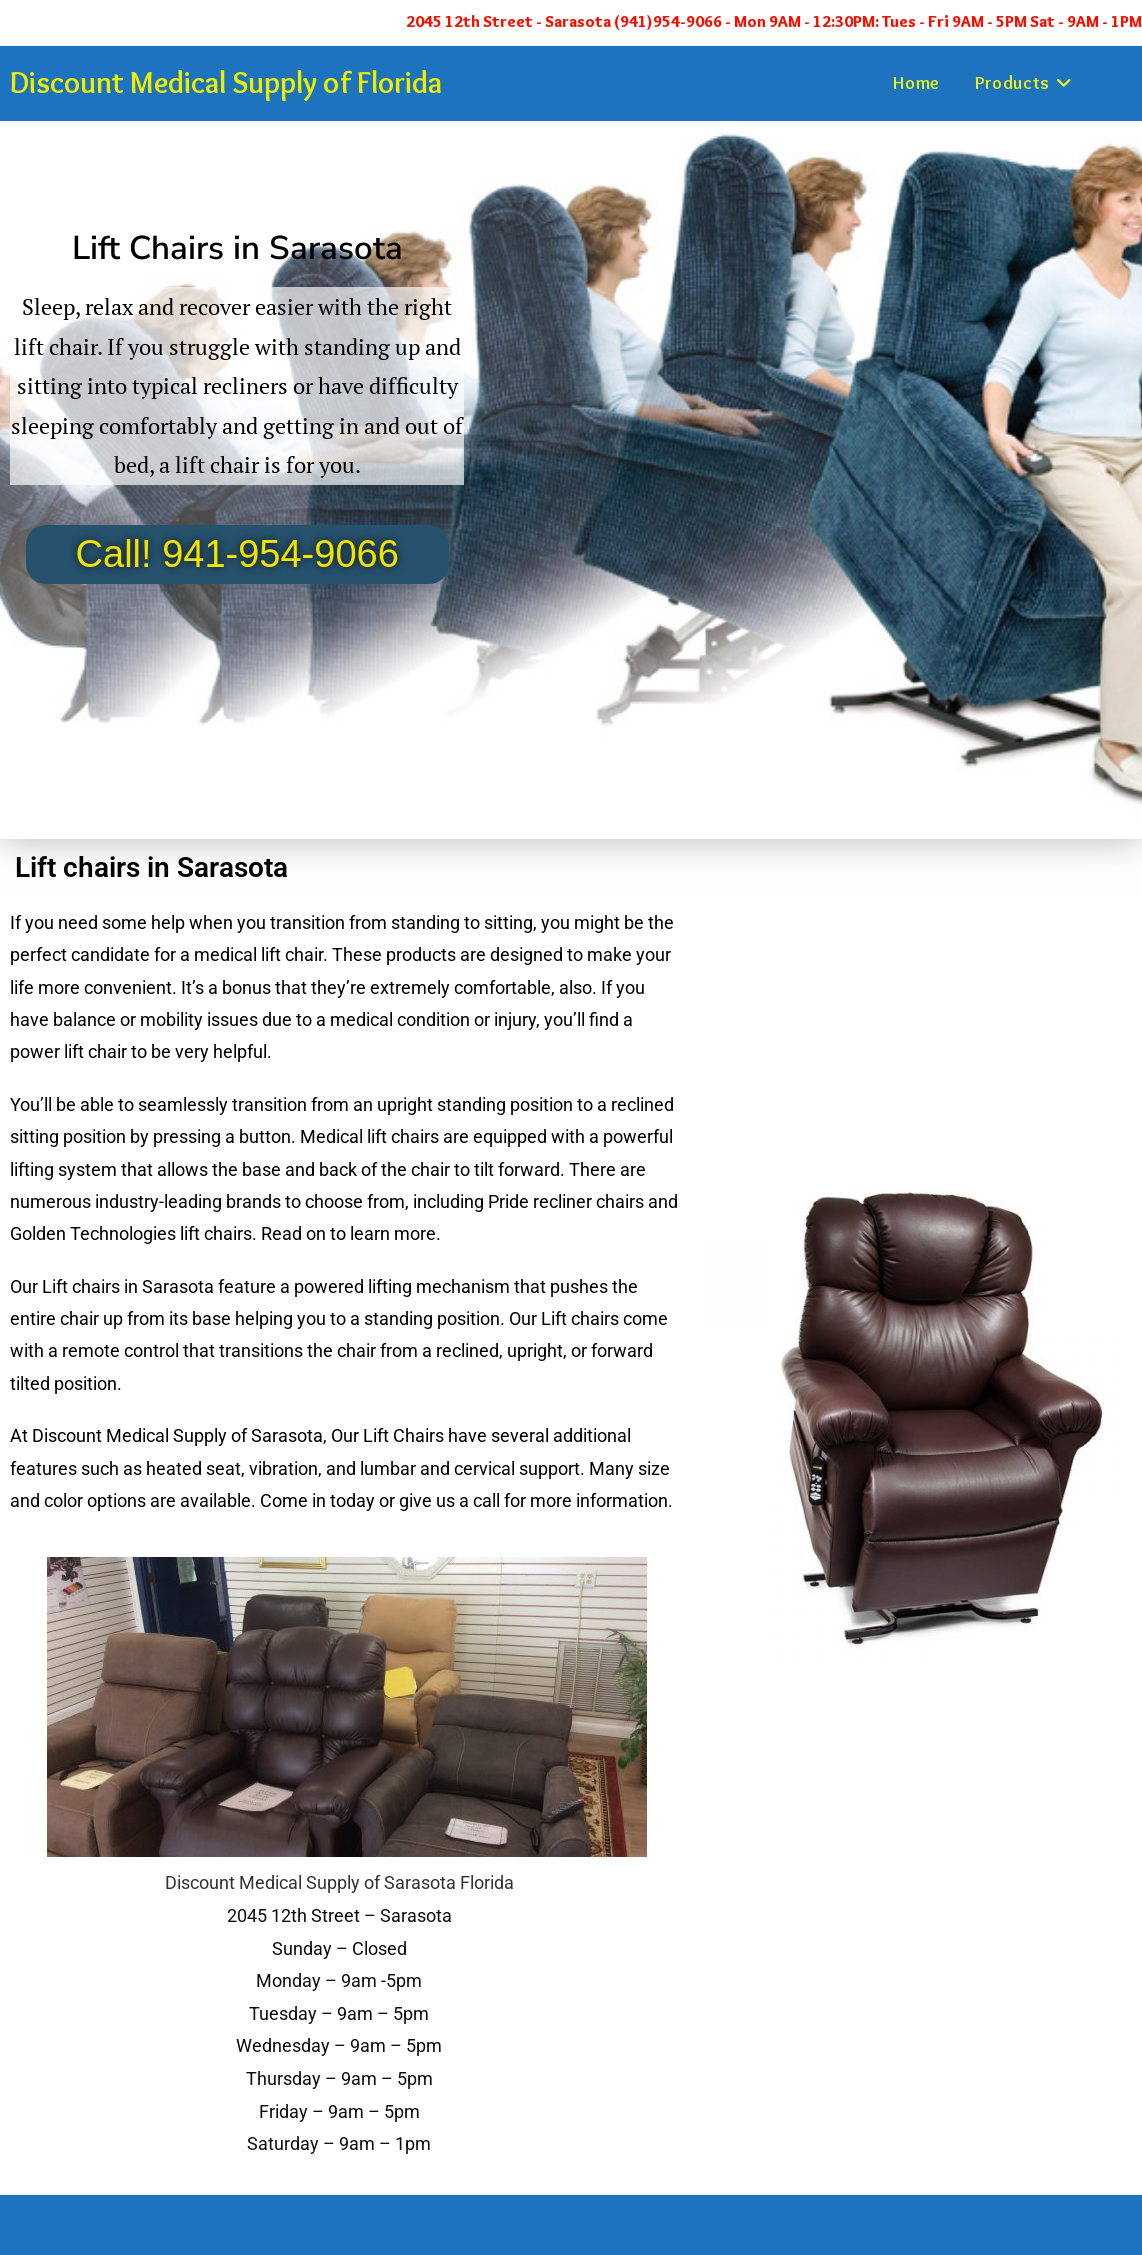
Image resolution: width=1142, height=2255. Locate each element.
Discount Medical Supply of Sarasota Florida (339, 1882)
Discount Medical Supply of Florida (226, 82)
